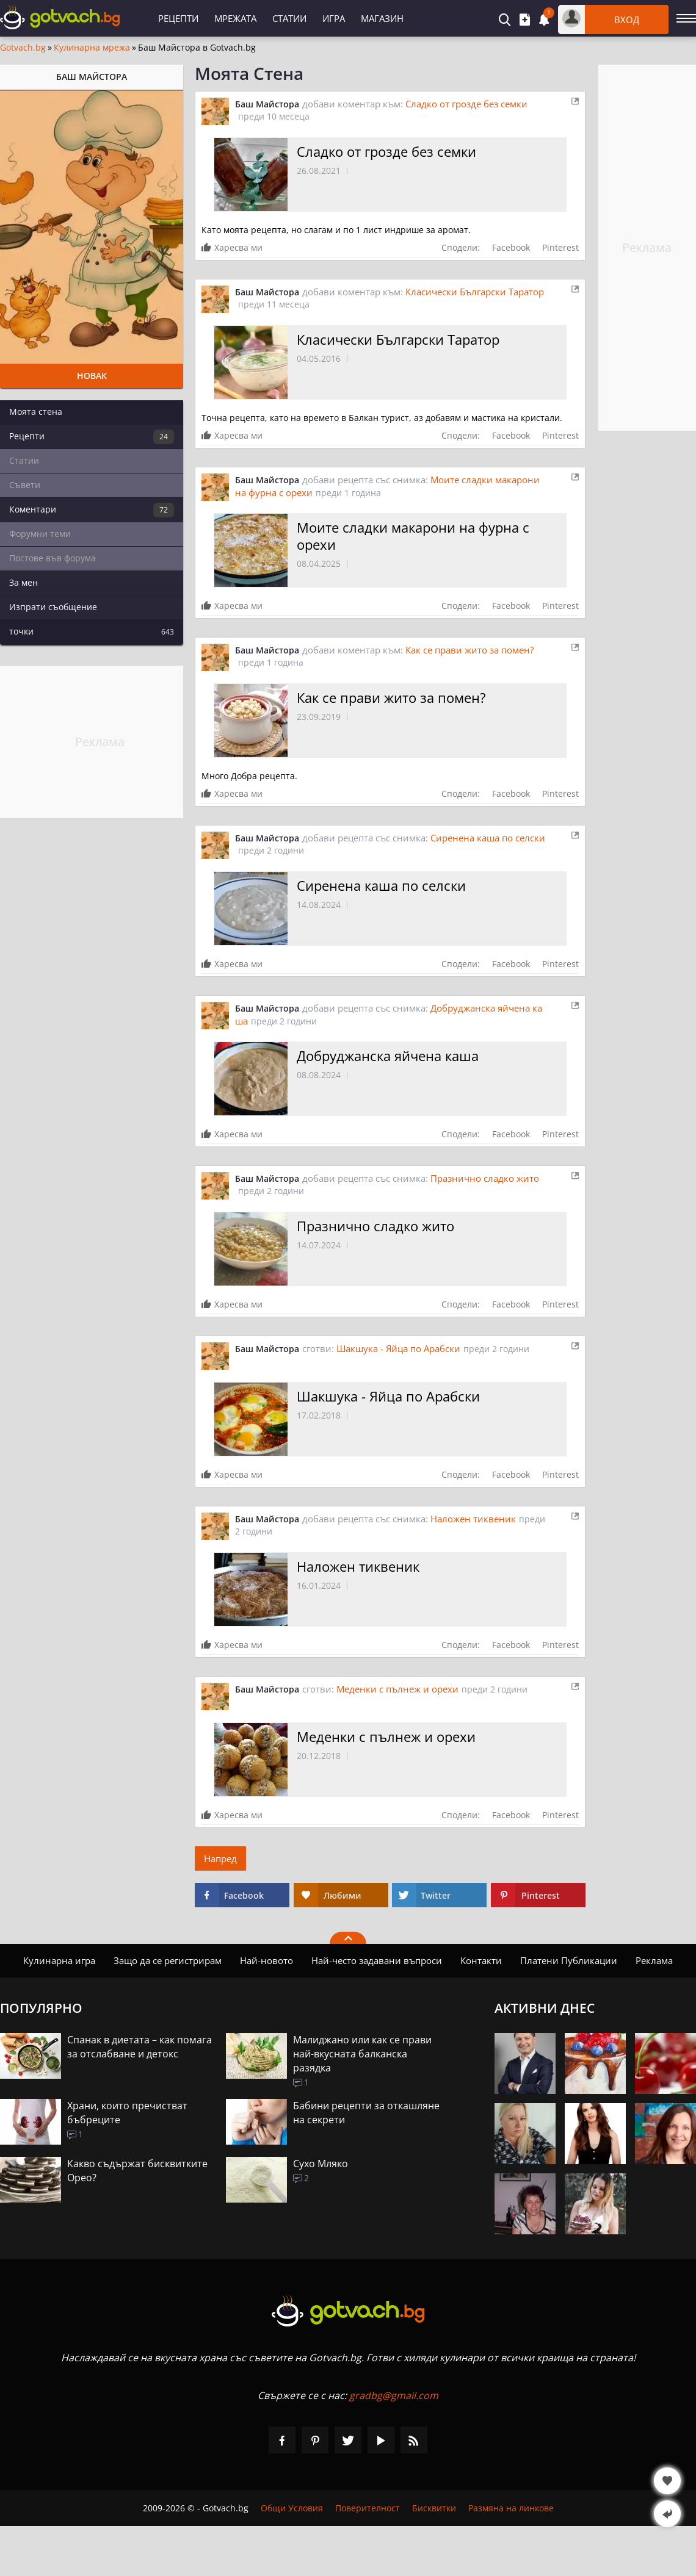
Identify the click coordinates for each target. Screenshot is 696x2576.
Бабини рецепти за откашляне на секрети (366, 2112)
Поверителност (367, 2508)
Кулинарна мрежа (92, 47)
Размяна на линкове (511, 2508)
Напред (220, 1858)
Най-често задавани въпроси (376, 1960)
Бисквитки (434, 2508)
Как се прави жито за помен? (469, 650)
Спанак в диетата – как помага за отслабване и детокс (139, 2046)
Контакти (481, 1960)
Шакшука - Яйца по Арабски (398, 1348)
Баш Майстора (267, 104)
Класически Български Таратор (474, 292)
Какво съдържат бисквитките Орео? (137, 2170)
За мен (23, 582)
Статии (289, 18)
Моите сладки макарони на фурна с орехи (413, 536)
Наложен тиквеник (473, 1519)
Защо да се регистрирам (168, 1960)
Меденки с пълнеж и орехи (397, 1689)
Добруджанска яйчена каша (388, 1055)
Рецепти (178, 18)
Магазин (382, 18)
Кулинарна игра (59, 1960)
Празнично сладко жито (484, 1178)
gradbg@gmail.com (393, 2395)
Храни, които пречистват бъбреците (127, 2112)
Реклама (654, 1960)
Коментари (91, 510)
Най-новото (266, 1960)
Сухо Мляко (320, 2163)
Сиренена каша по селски (487, 838)
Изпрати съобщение (53, 607)
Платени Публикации (568, 1960)
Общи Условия (292, 2508)
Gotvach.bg (23, 47)
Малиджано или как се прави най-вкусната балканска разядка (362, 2053)
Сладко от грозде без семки (466, 104)
